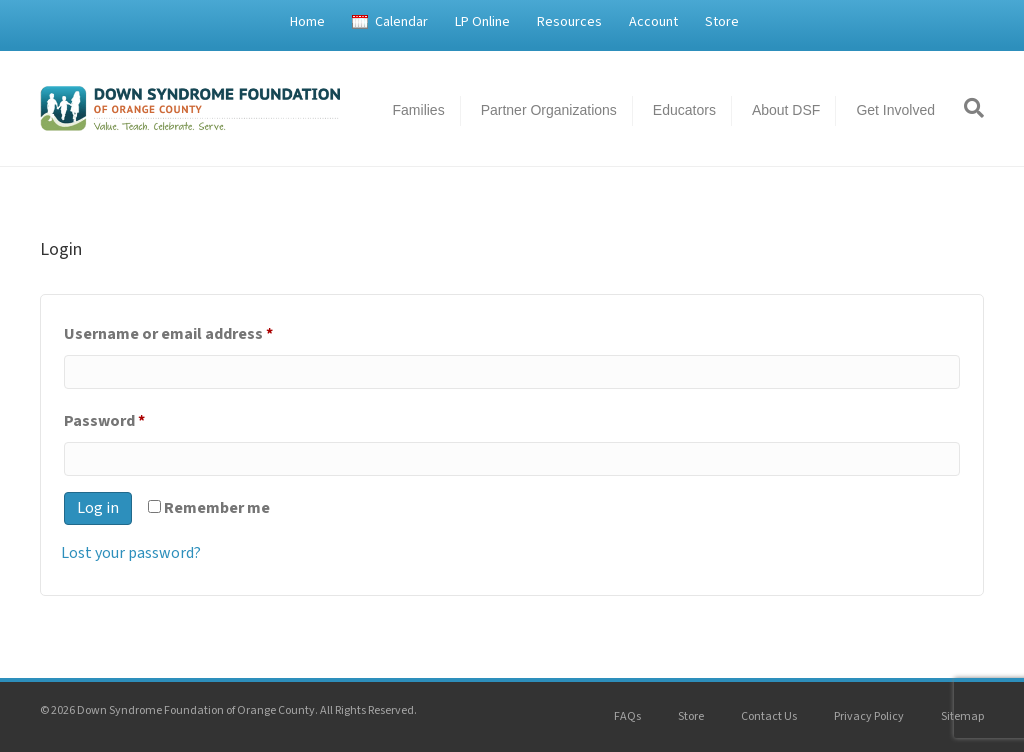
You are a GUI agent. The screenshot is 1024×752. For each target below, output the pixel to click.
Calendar (401, 22)
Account (653, 22)
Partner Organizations (549, 110)
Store (722, 22)
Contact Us (769, 716)
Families (419, 110)
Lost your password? (131, 553)
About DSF (786, 110)
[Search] (967, 108)
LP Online (482, 22)
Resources (569, 22)
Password (136, 418)
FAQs (627, 716)
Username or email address (200, 331)
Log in (98, 508)
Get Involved (895, 110)
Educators (684, 110)
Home (307, 22)
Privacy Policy (869, 716)
